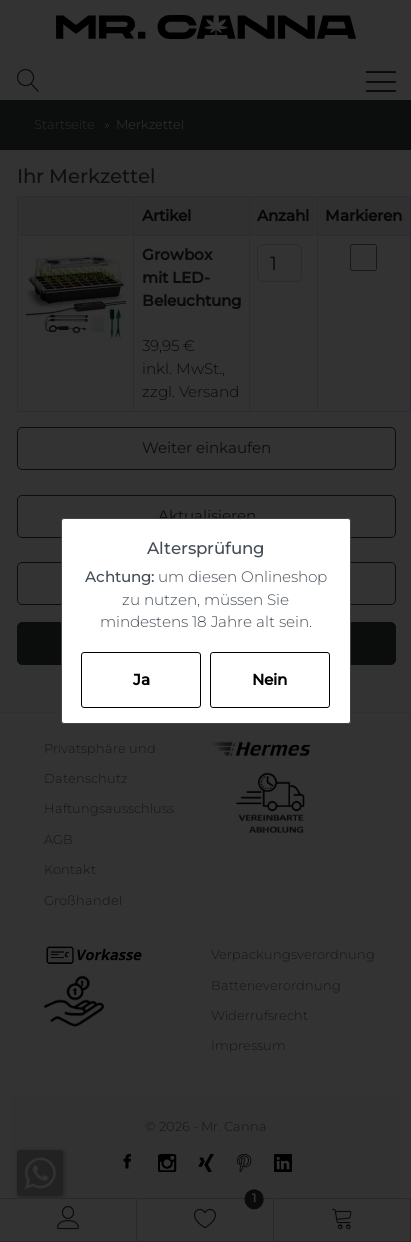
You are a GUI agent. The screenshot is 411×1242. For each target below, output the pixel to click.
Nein (269, 679)
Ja (141, 679)
